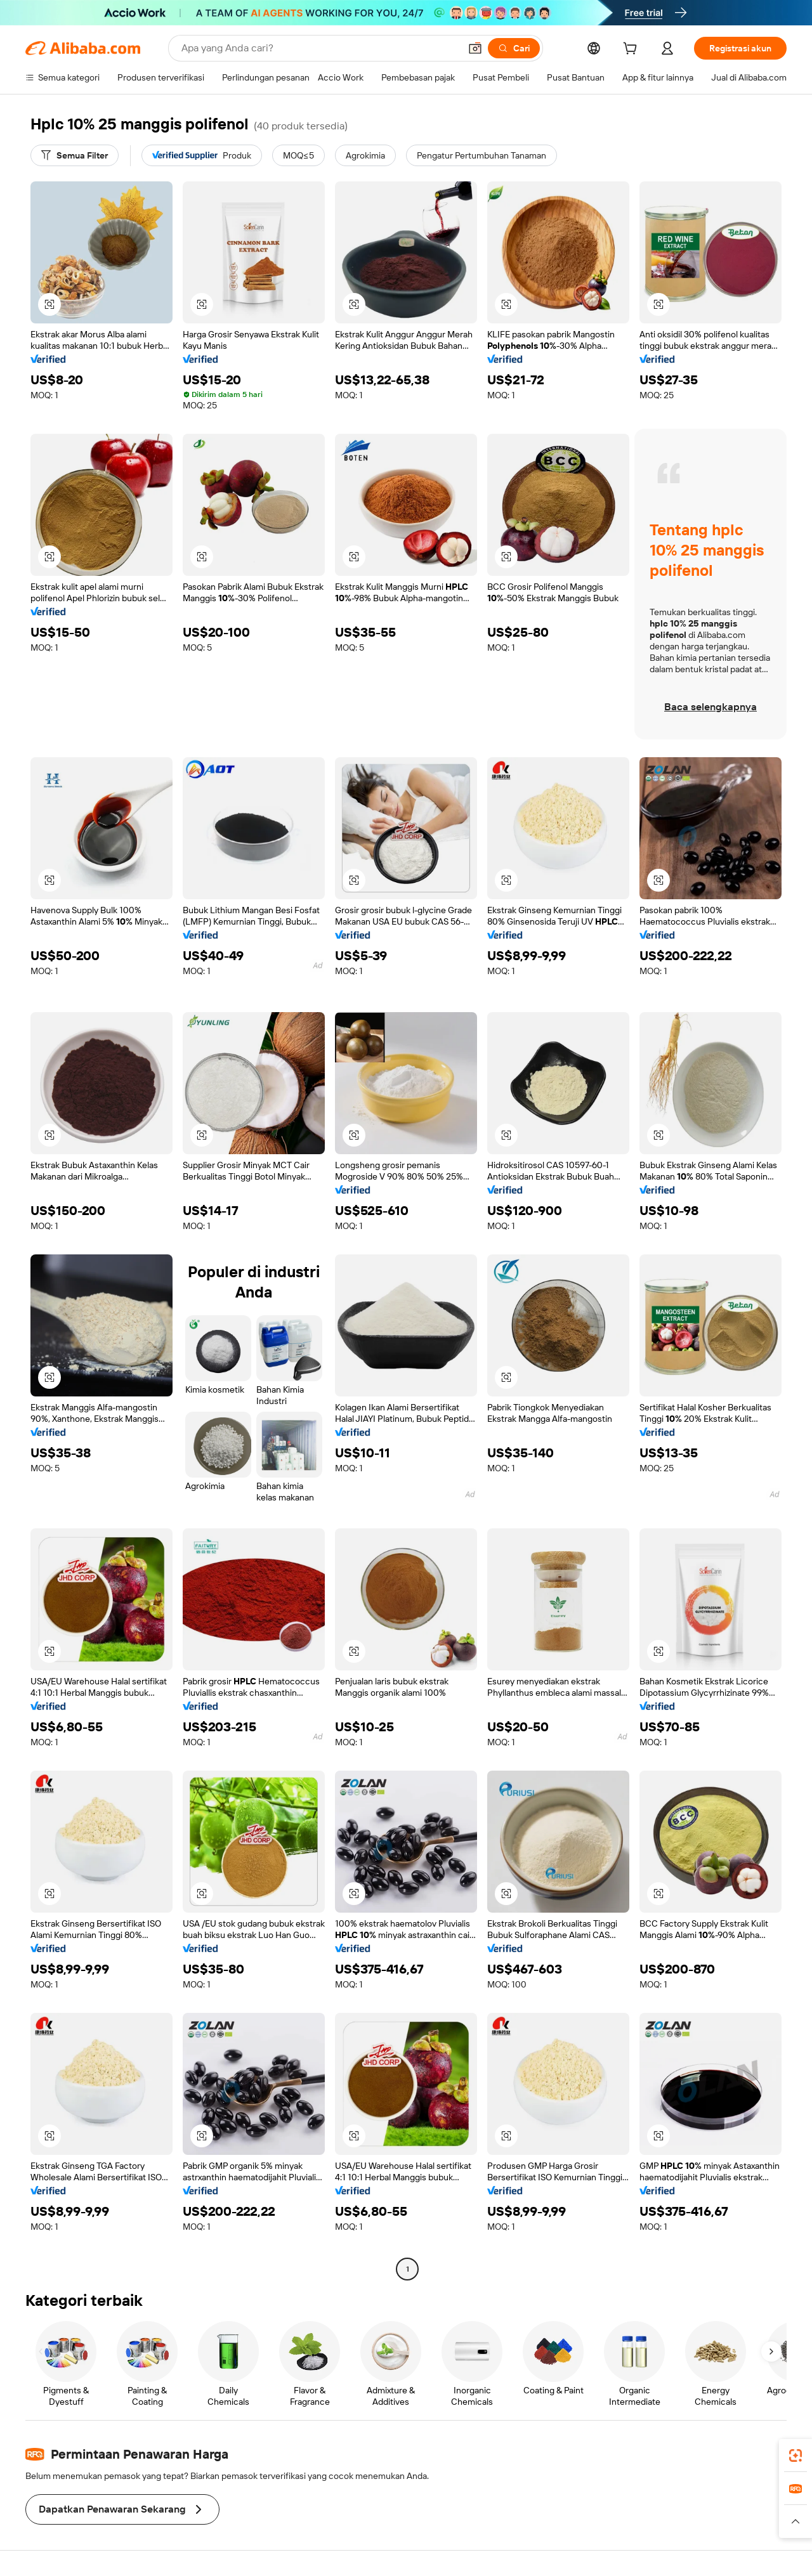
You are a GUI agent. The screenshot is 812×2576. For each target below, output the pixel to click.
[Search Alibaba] (319, 48)
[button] (475, 48)
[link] (795, 2455)
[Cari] (514, 48)
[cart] (632, 50)
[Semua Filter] (74, 155)
